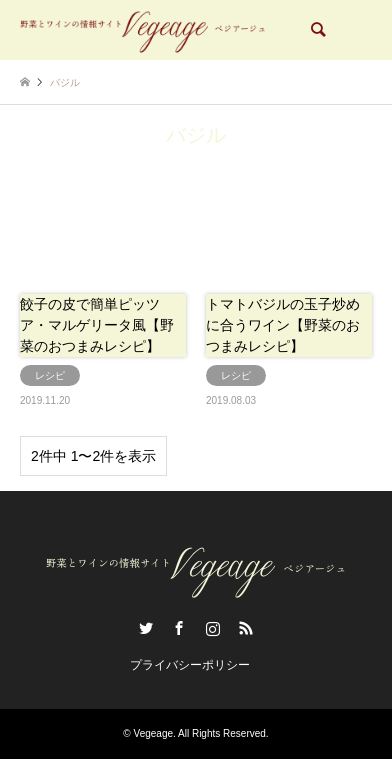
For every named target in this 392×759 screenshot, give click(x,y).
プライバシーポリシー (190, 665)
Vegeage (154, 733)
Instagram (213, 628)
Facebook (179, 628)
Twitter (146, 628)
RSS (246, 628)
